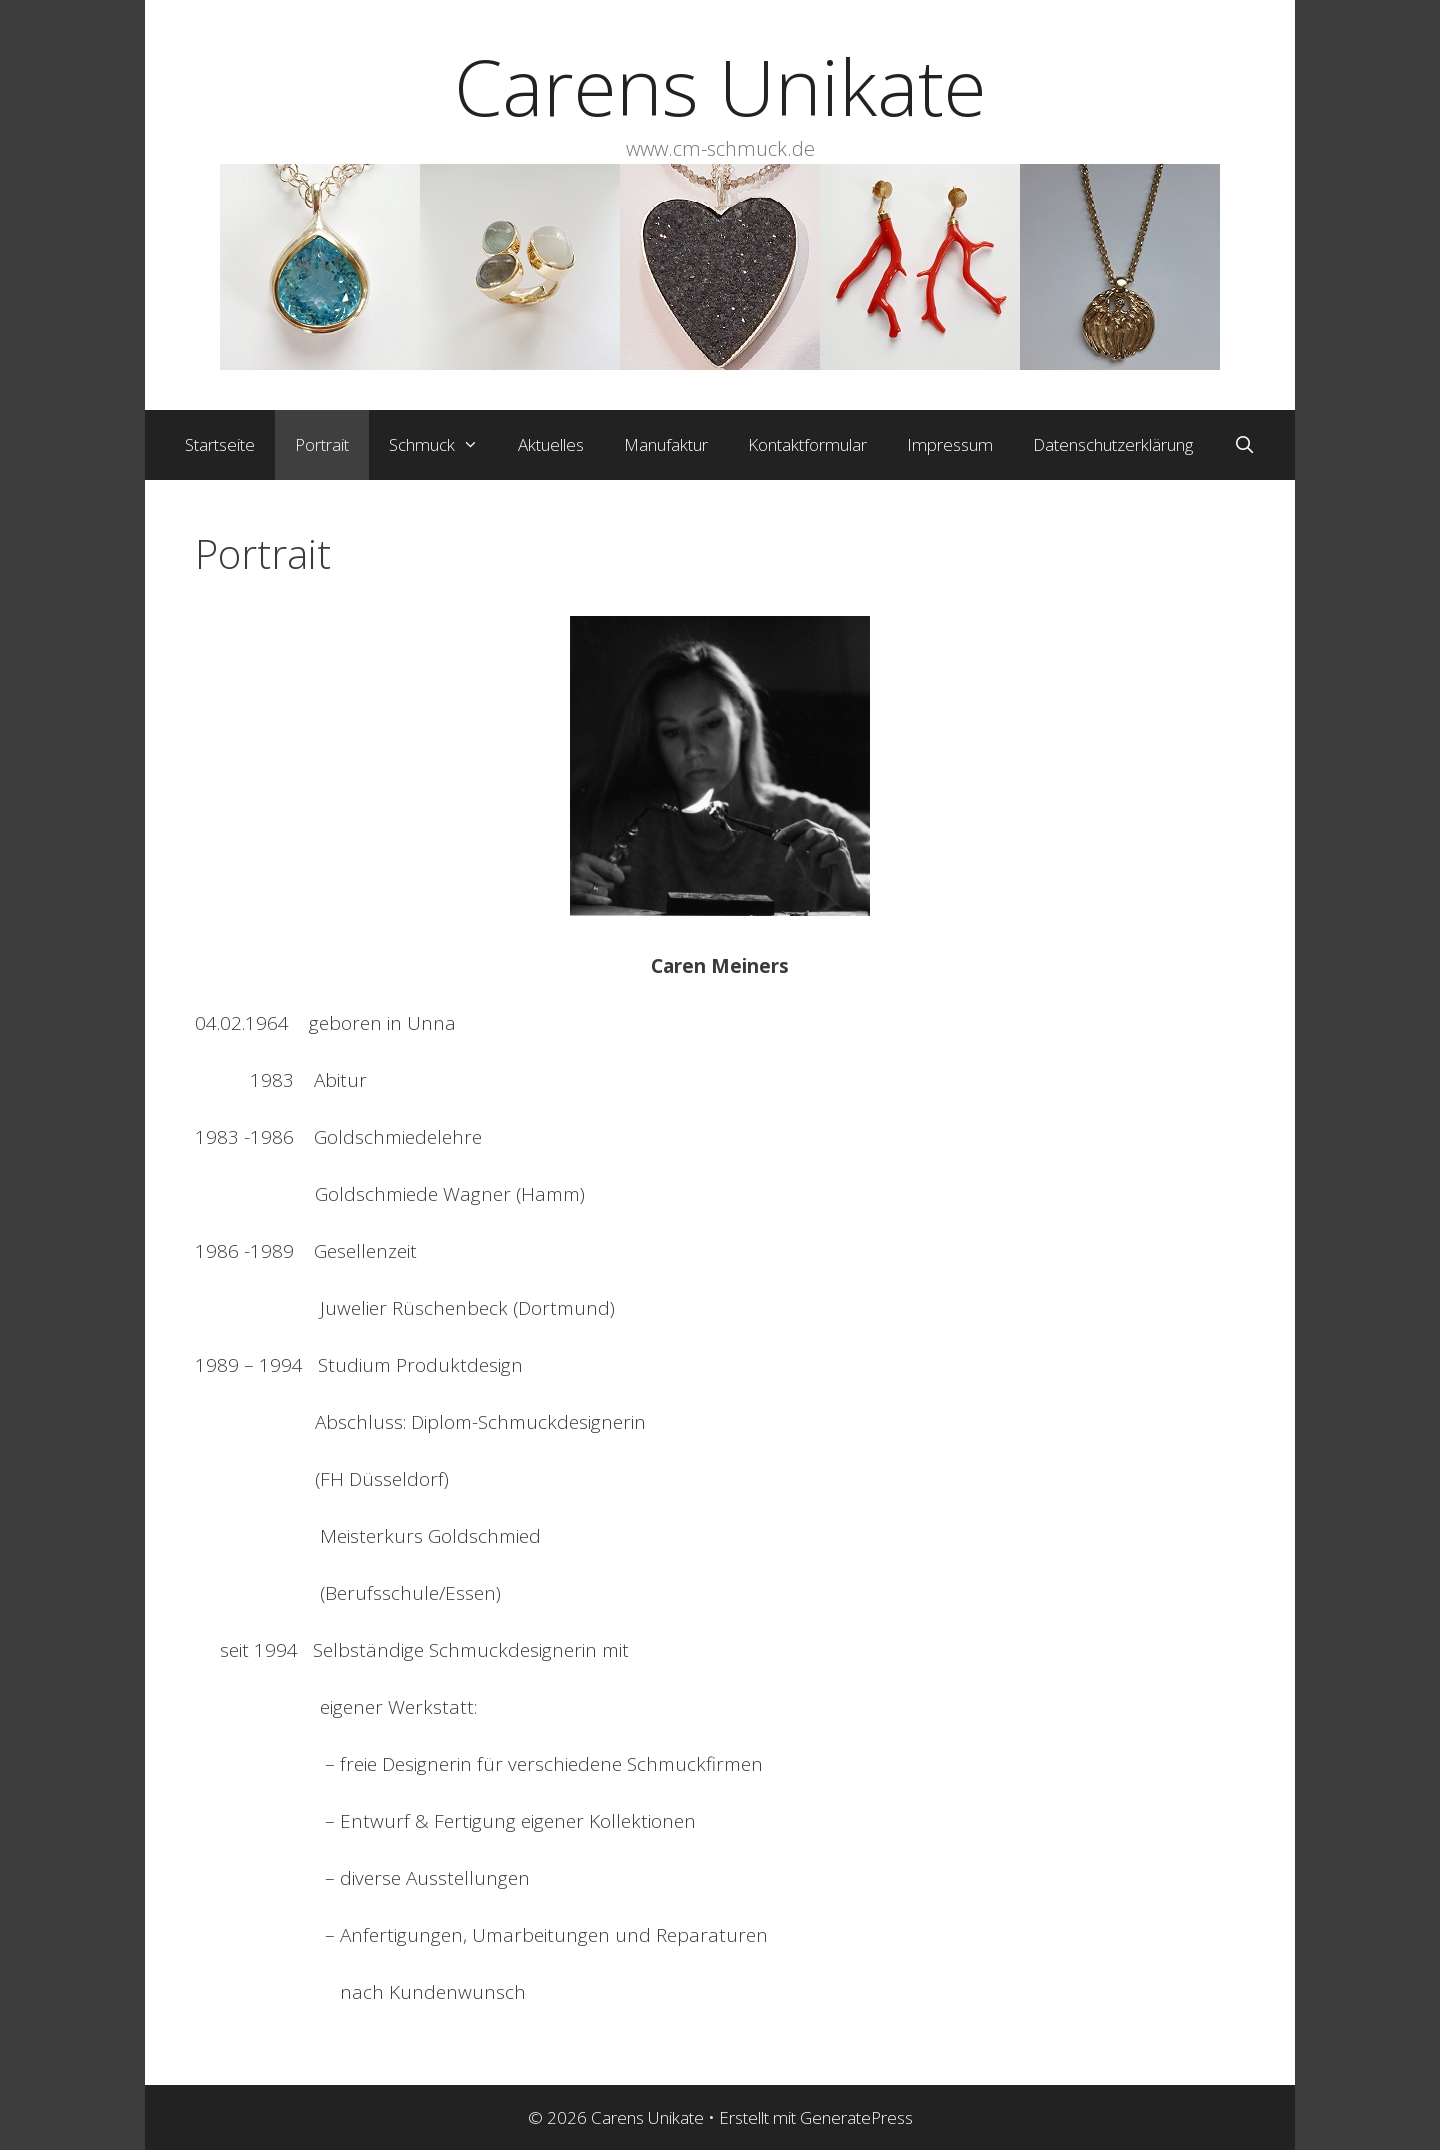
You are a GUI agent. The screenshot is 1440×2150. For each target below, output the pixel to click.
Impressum (950, 444)
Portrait (322, 444)
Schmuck (444, 445)
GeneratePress (856, 2117)
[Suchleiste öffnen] (1244, 445)
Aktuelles (551, 444)
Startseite (220, 444)
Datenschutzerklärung (1113, 444)
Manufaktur (666, 444)
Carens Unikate (720, 86)
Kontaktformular (807, 444)
